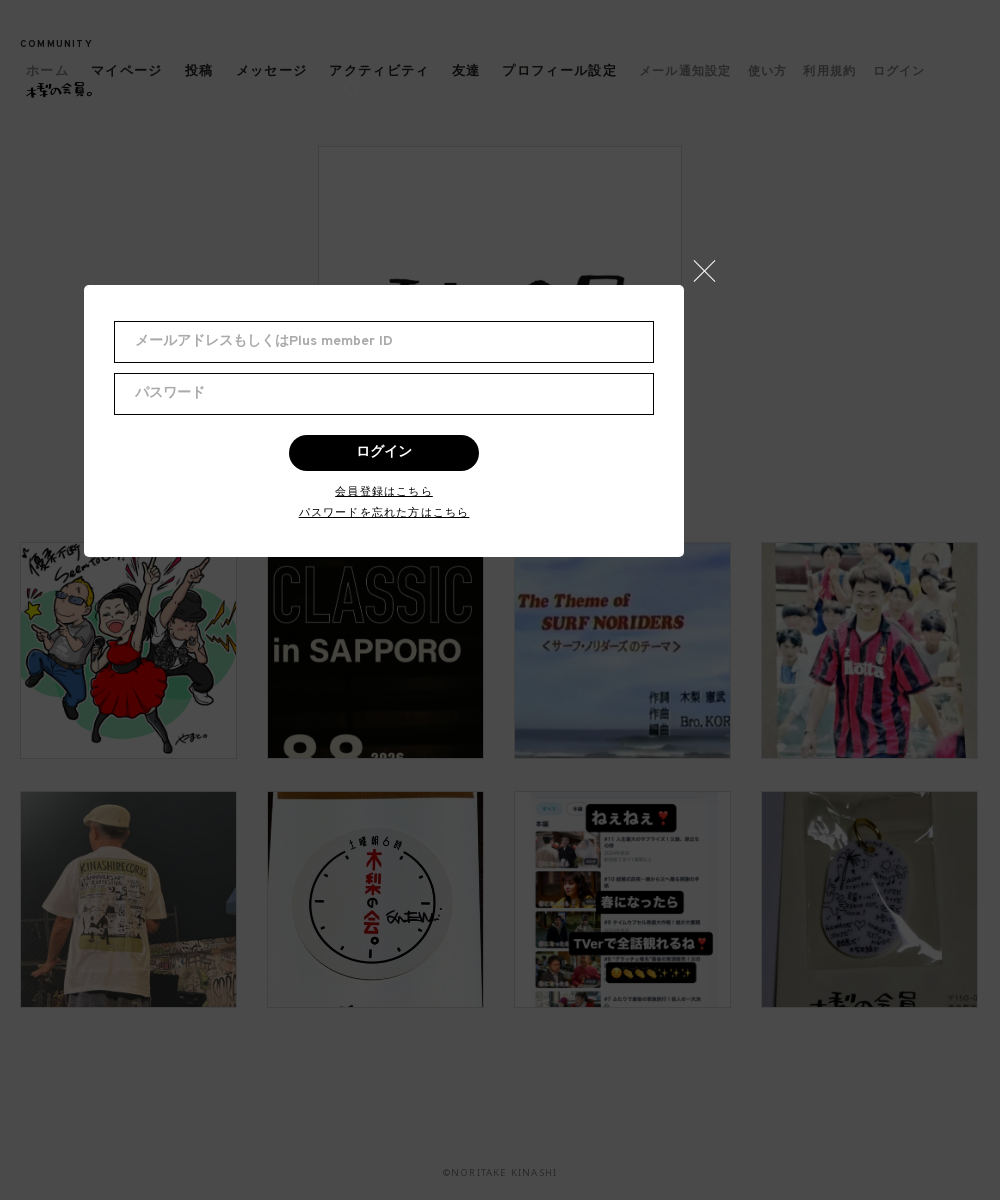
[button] (713, 266)
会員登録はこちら (384, 491)
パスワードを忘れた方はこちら (384, 512)
